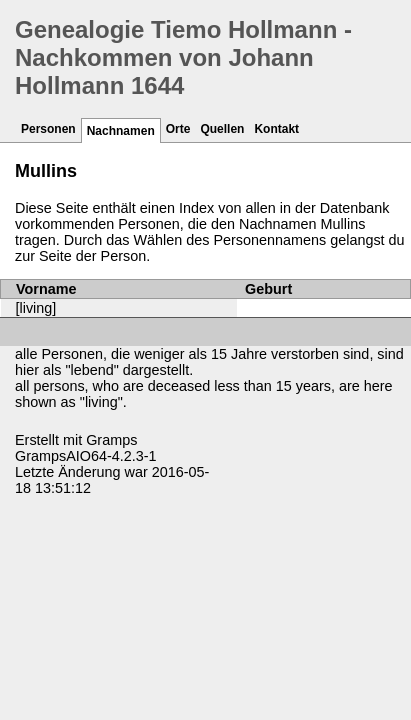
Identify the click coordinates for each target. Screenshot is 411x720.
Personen (48, 129)
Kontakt (276, 129)
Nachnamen (121, 131)
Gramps (111, 440)
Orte (178, 129)
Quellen (222, 129)
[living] (36, 308)
